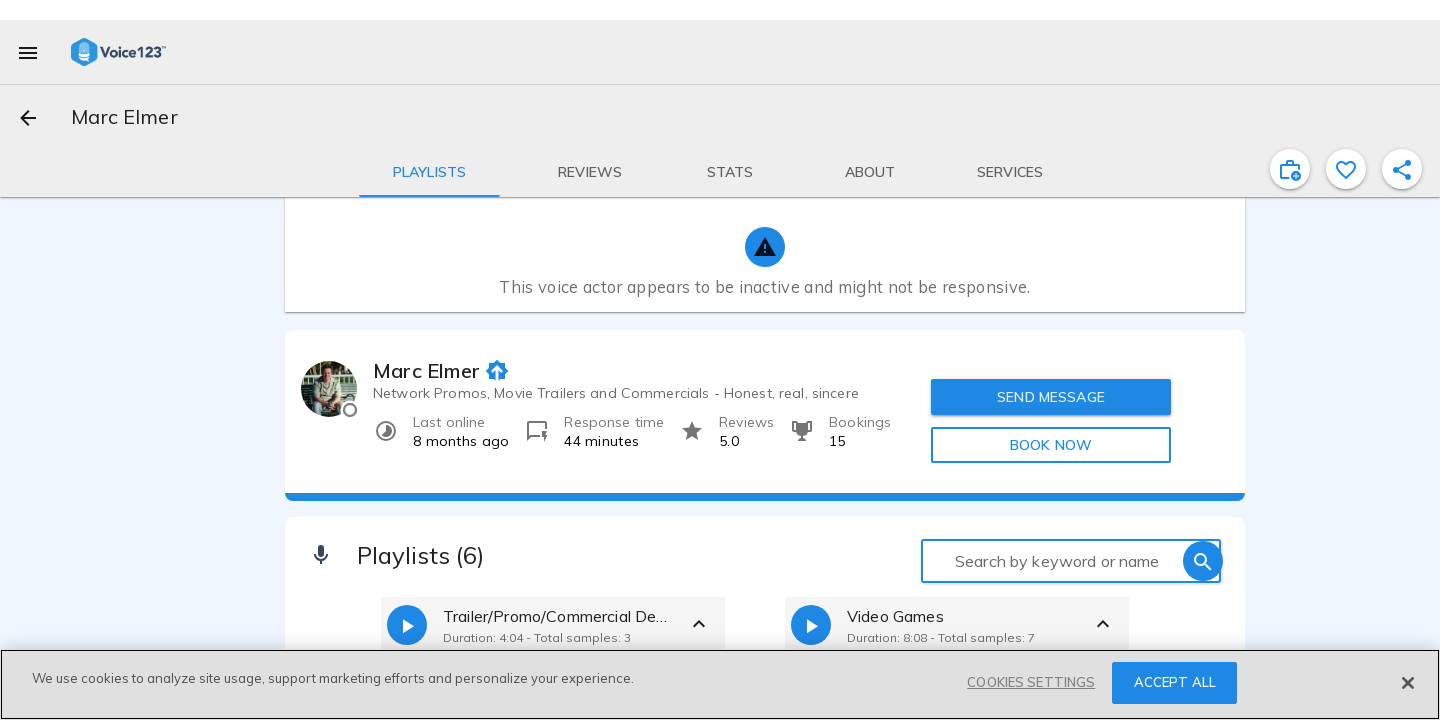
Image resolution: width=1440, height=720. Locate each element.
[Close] (1408, 683)
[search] (1203, 561)
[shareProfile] (1402, 169)
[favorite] (1346, 169)
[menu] (28, 52)
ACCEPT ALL (1175, 682)
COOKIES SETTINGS (1031, 682)
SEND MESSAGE (1051, 397)
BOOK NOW (1051, 445)
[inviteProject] (1290, 169)
